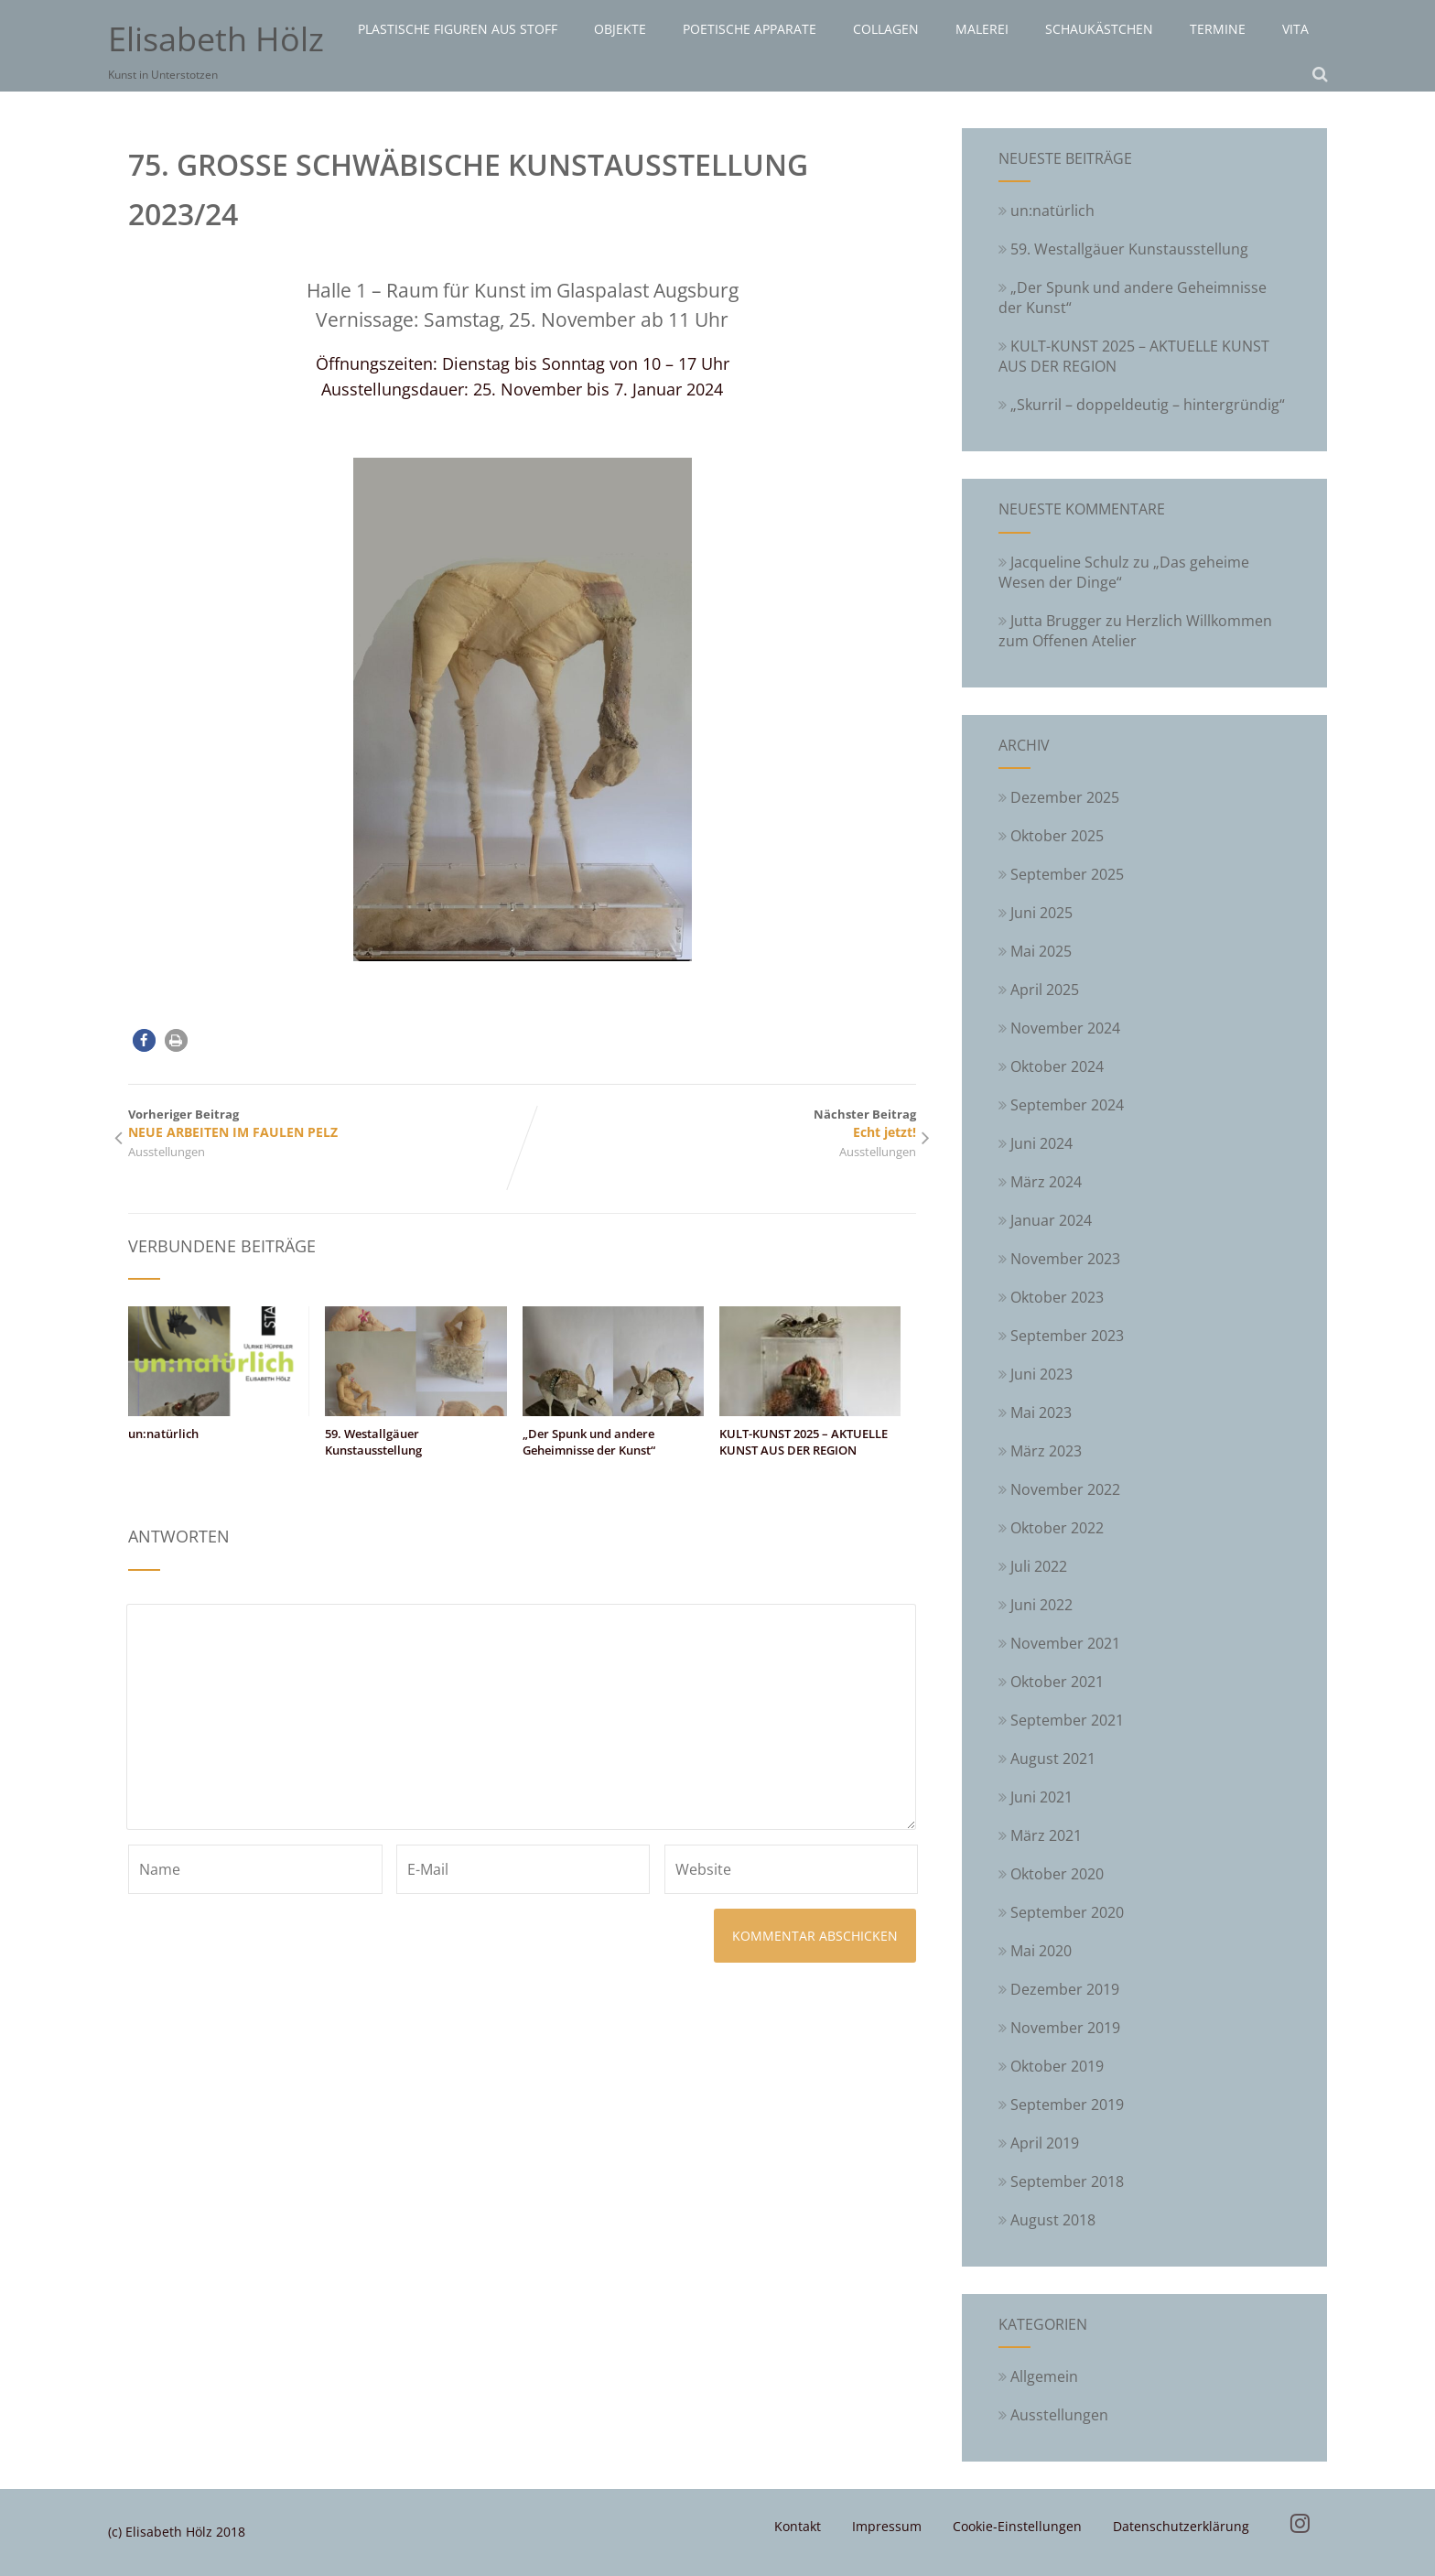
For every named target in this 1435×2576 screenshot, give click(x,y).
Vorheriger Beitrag (325, 1123)
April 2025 (1044, 990)
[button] (144, 1040)
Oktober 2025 (1057, 836)
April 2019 (1044, 2143)
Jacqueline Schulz (1069, 562)
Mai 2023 (1041, 1412)
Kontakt (797, 2526)
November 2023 (1065, 1259)
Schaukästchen (1099, 29)
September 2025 (1067, 874)
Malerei (982, 29)
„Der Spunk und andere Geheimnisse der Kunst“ (589, 1441)
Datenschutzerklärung (1181, 2526)
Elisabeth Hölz (216, 38)
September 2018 (1067, 2181)
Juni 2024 (1041, 1143)
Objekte (620, 29)
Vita (1295, 29)
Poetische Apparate (749, 29)
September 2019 (1067, 2104)
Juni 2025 (1041, 913)
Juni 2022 (1041, 1605)
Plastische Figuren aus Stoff (457, 29)
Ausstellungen (166, 1151)
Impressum (887, 2526)
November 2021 (1065, 1643)
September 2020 (1067, 1912)
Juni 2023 (1041, 1374)
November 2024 (1065, 1028)
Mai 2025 (1041, 951)
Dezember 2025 (1064, 797)
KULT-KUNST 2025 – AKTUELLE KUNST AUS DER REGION (803, 1441)
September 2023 (1067, 1336)
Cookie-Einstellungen (1017, 2526)
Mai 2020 (1041, 1951)
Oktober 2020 (1057, 1874)
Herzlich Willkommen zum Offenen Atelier (1135, 631)
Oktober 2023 (1057, 1297)
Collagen (886, 29)
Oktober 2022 (1057, 1528)
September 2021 (1067, 1720)
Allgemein (1038, 2376)
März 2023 (1046, 1451)
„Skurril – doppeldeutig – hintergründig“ (1141, 405)
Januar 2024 (1051, 1220)
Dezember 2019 (1064, 1989)
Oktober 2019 (1057, 2066)
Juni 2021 (1041, 1797)
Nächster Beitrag (719, 1123)
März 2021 (1046, 1835)
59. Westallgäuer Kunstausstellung (373, 1441)
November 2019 (1065, 2028)
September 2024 (1067, 1105)
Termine (1218, 29)
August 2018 (1052, 2220)
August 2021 (1052, 1758)
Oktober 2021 (1057, 1682)
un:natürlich (163, 1433)
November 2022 (1065, 1489)
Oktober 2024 (1057, 1066)
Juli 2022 (1038, 1566)
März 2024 (1046, 1182)
